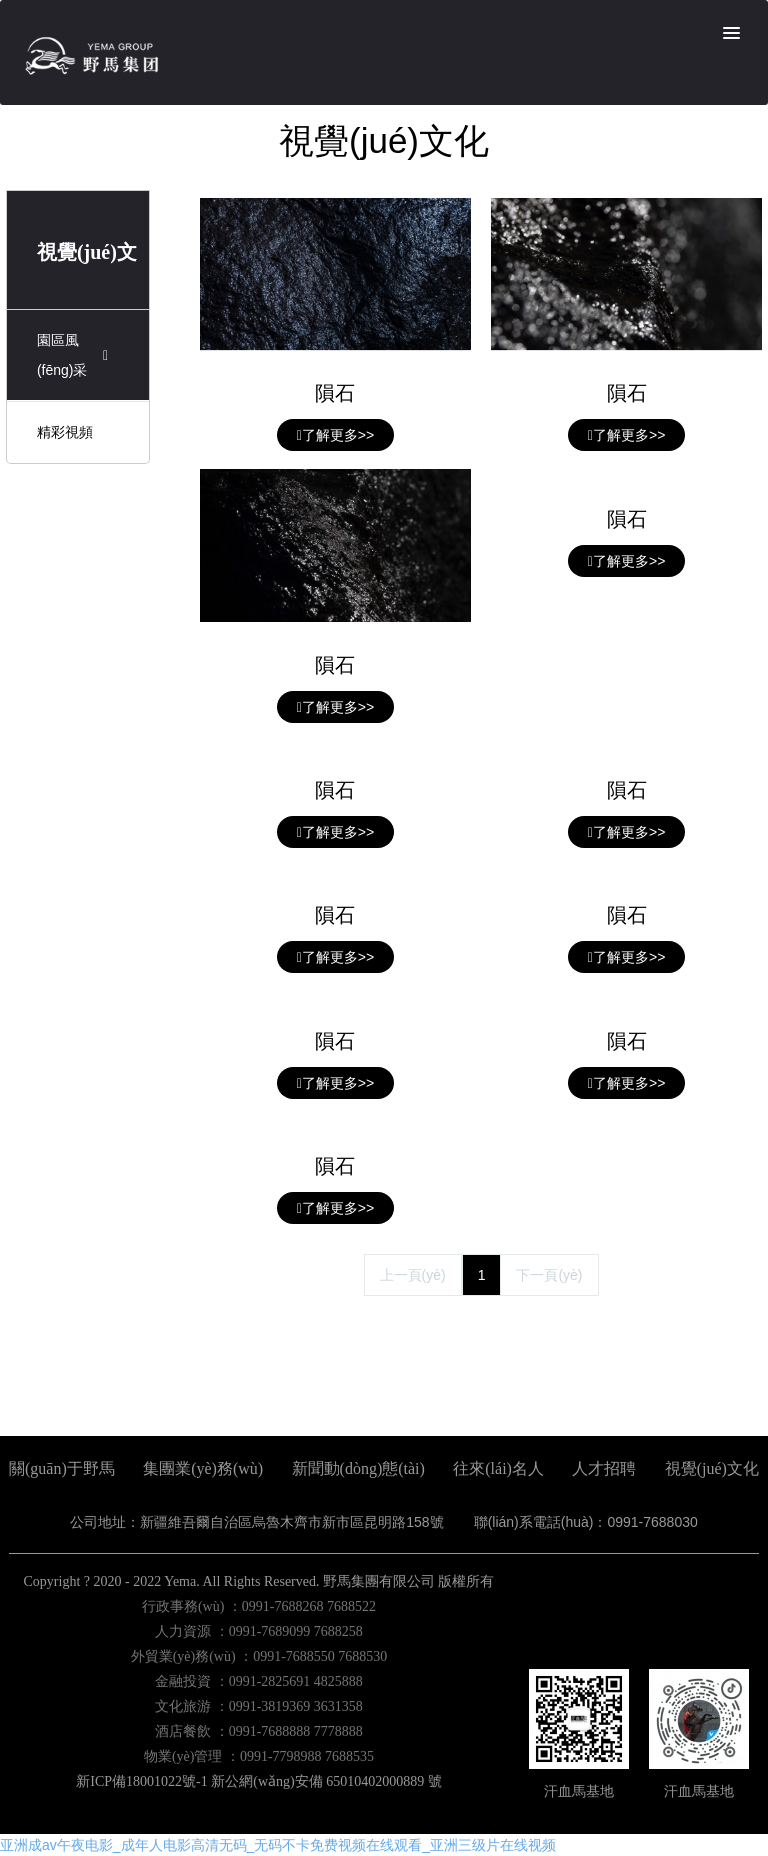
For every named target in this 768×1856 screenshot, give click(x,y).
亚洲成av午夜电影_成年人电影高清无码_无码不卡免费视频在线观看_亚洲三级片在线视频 (278, 1845)
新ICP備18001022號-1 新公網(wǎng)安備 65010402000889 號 (258, 1781)
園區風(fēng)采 (75, 355)
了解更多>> (335, 435)
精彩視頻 (65, 432)
